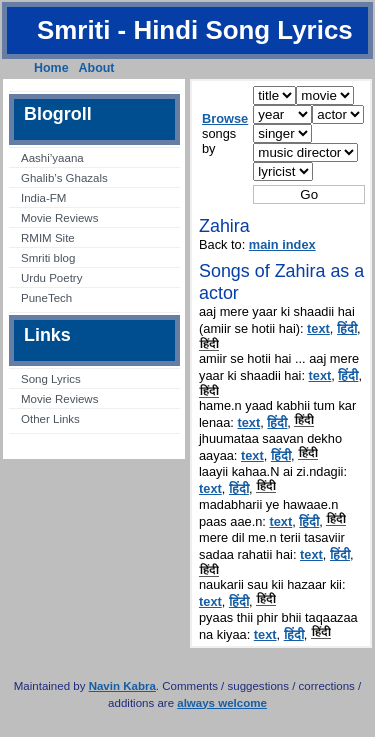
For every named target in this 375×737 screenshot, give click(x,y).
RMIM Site (48, 238)
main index (282, 244)
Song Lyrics (51, 379)
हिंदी (347, 328)
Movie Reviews (59, 218)
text (318, 328)
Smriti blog (48, 258)
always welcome (222, 703)
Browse (225, 118)
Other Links (50, 419)
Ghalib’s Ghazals (64, 178)
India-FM (43, 198)
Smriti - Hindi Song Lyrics (195, 30)
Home (51, 68)
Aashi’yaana (52, 158)
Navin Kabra (122, 686)
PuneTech (46, 298)
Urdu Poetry (51, 278)
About (97, 68)
